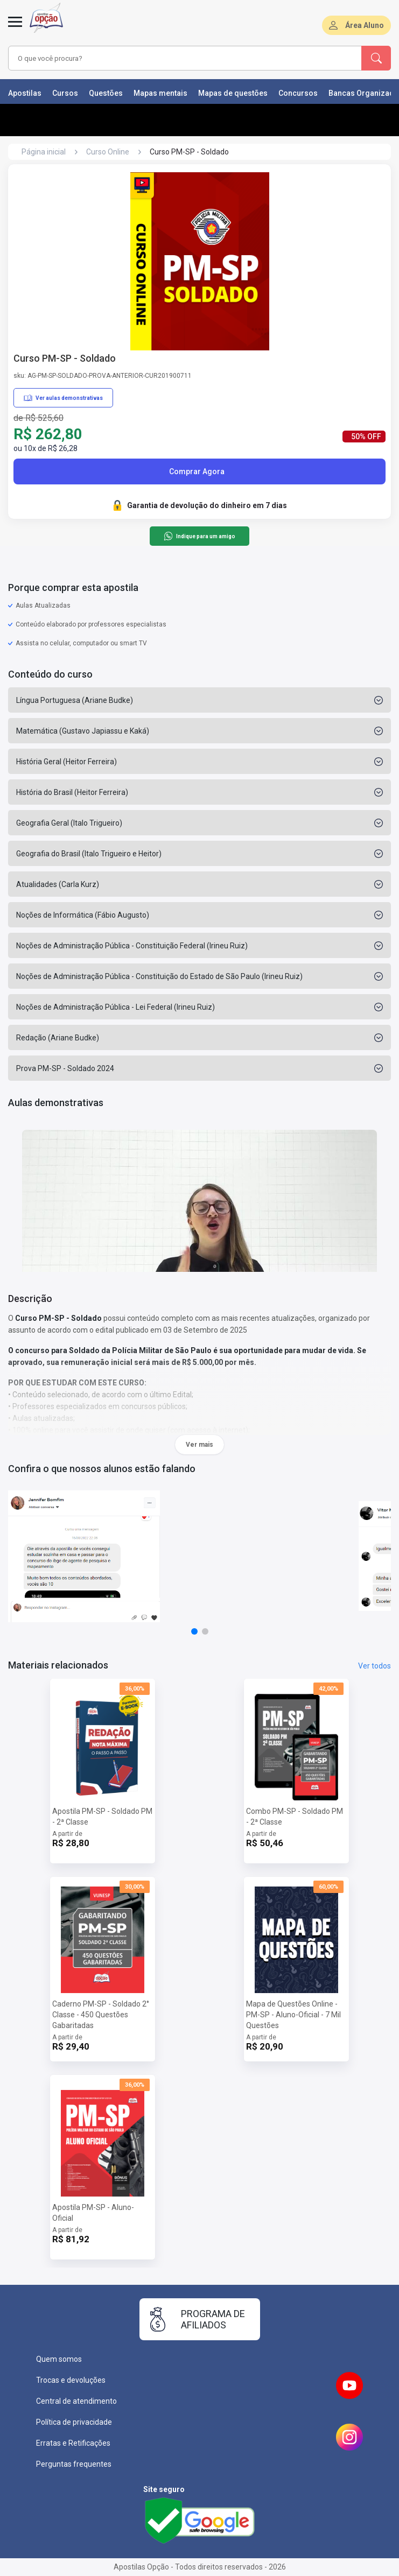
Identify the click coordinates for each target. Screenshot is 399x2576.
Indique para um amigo (199, 536)
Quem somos (59, 2359)
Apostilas (24, 93)
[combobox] (171, 58)
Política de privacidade (74, 2422)
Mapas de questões (233, 93)
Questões (106, 93)
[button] (194, 1631)
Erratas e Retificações (73, 2443)
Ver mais (199, 1444)
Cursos (65, 93)
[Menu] (15, 28)
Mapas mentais (160, 93)
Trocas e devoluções (71, 2380)
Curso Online (107, 151)
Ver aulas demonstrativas (63, 397)
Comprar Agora (197, 471)
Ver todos (374, 1666)
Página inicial (44, 151)
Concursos (298, 93)
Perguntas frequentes (73, 2464)
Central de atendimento (76, 2401)
